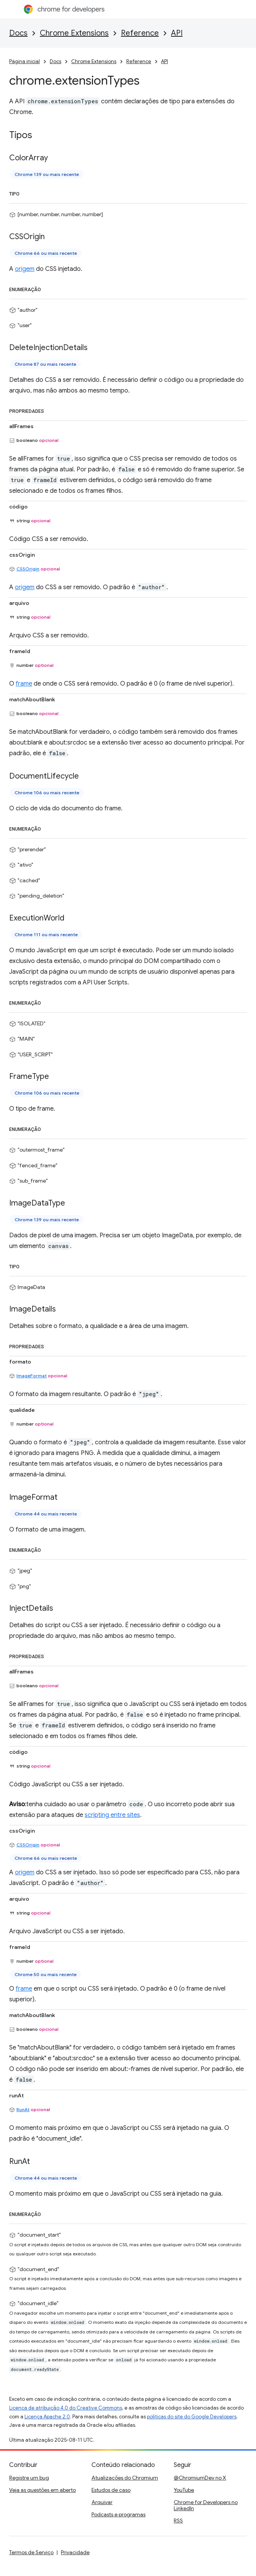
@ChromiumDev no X (200, 2477)
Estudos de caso (110, 2489)
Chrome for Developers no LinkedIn (206, 2505)
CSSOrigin (27, 569)
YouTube (184, 2489)
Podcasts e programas (118, 2514)
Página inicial (24, 61)
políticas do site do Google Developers (191, 2416)
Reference (140, 33)
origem (24, 269)
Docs (18, 33)
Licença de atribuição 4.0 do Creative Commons (65, 2408)
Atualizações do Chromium (124, 2477)
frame (24, 684)
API (177, 33)
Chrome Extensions (74, 33)
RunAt (22, 2109)
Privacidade (75, 2552)
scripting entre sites (112, 1815)
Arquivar (102, 2502)
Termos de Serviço (31, 2552)
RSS (178, 2520)
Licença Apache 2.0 (47, 2416)
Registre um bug (29, 2477)
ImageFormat (31, 1375)
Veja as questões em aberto (42, 2489)
